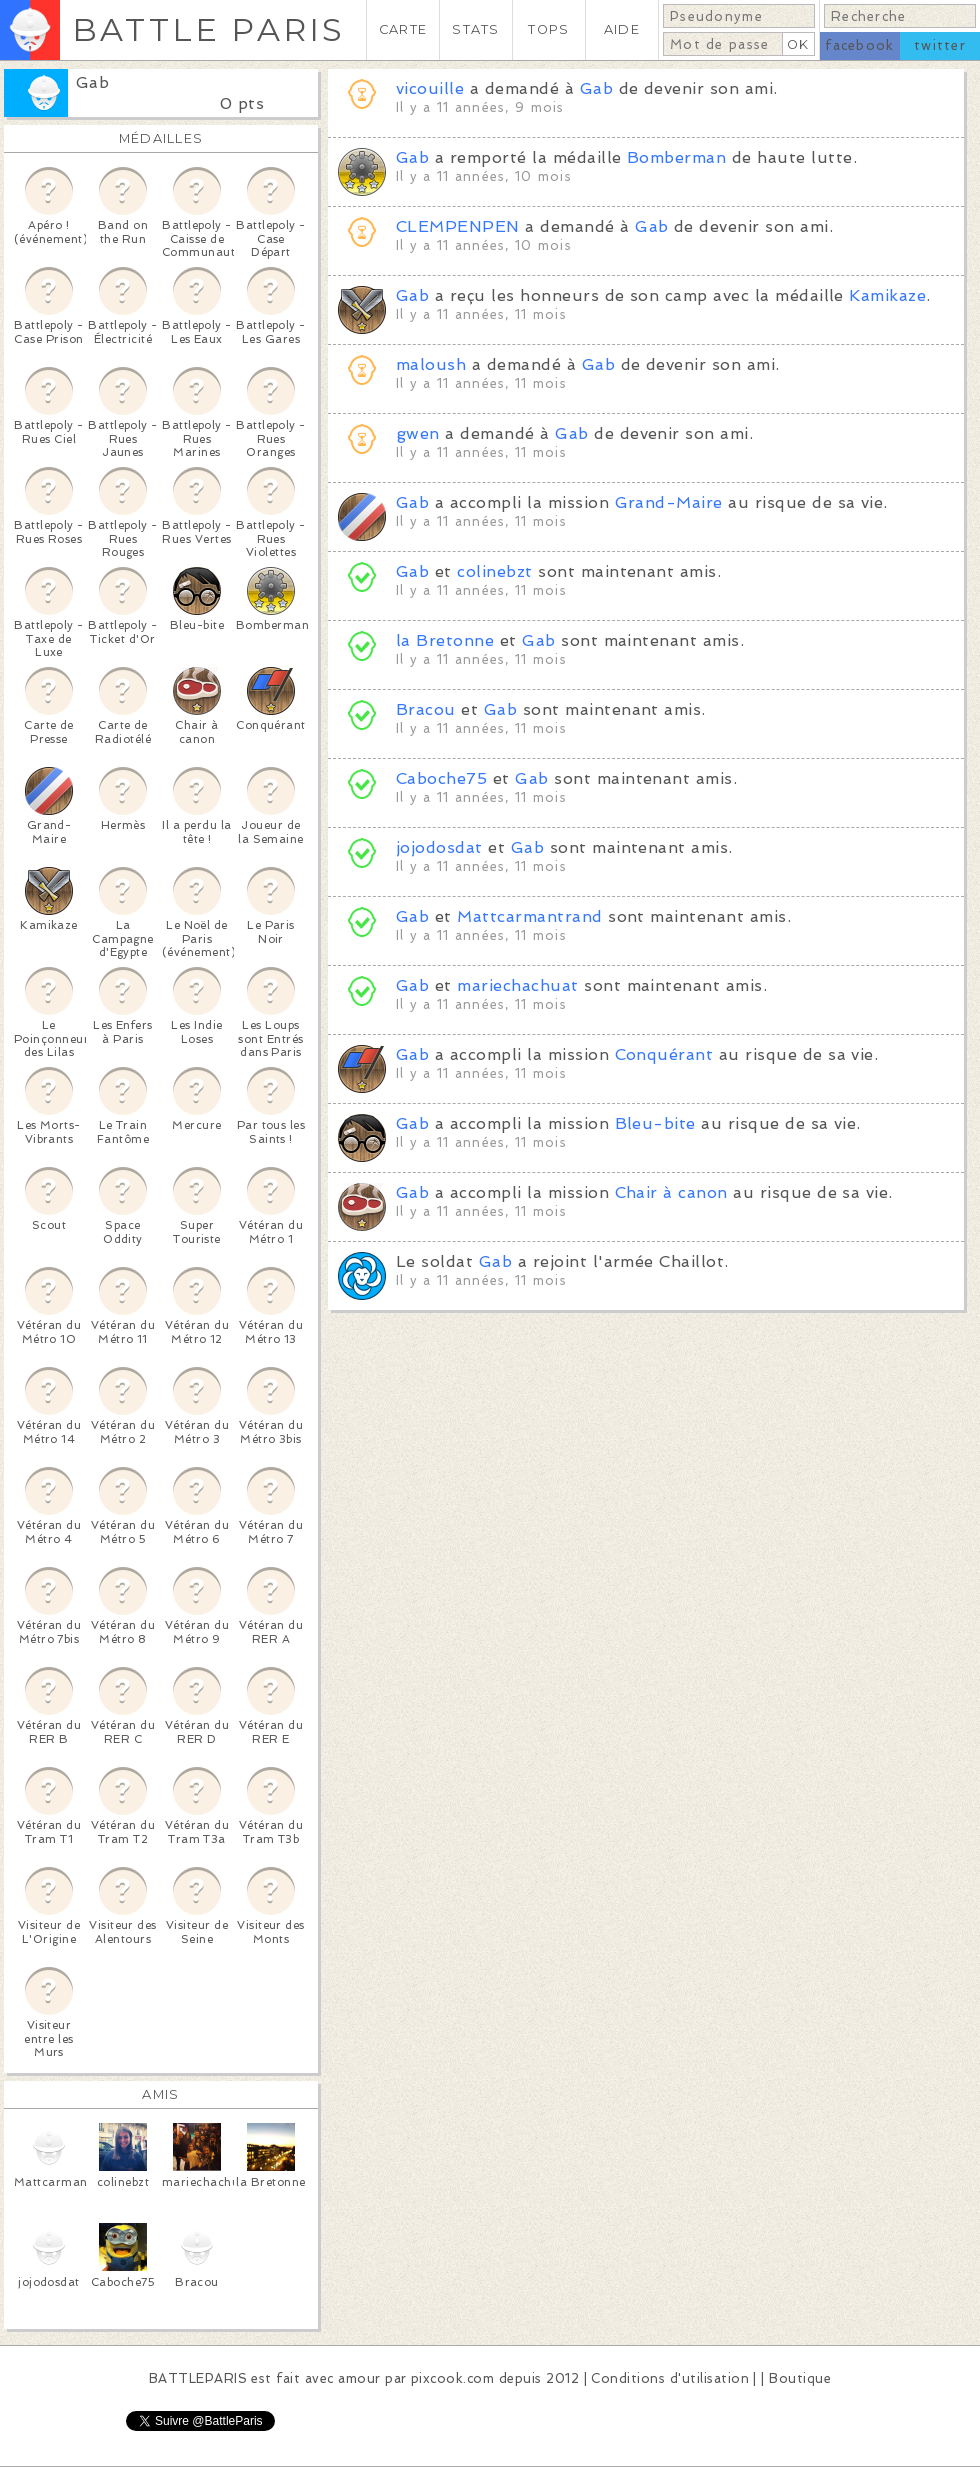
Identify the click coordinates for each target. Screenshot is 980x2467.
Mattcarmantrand (529, 916)
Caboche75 (441, 778)
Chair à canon (671, 1192)
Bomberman (676, 157)
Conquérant (664, 1054)
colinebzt (494, 571)
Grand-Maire (669, 502)
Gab (92, 82)
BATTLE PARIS (208, 29)
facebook (859, 45)
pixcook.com (452, 2378)
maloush (431, 364)
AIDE (622, 29)
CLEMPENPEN (458, 226)
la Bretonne (445, 640)
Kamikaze (887, 295)
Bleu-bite (655, 1123)
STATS (475, 29)
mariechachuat (517, 985)
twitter (940, 45)
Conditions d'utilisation (670, 2378)
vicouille (430, 88)
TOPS (548, 29)
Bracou (426, 709)
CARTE (403, 29)
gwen (418, 433)
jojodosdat (439, 847)
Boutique (800, 2378)
